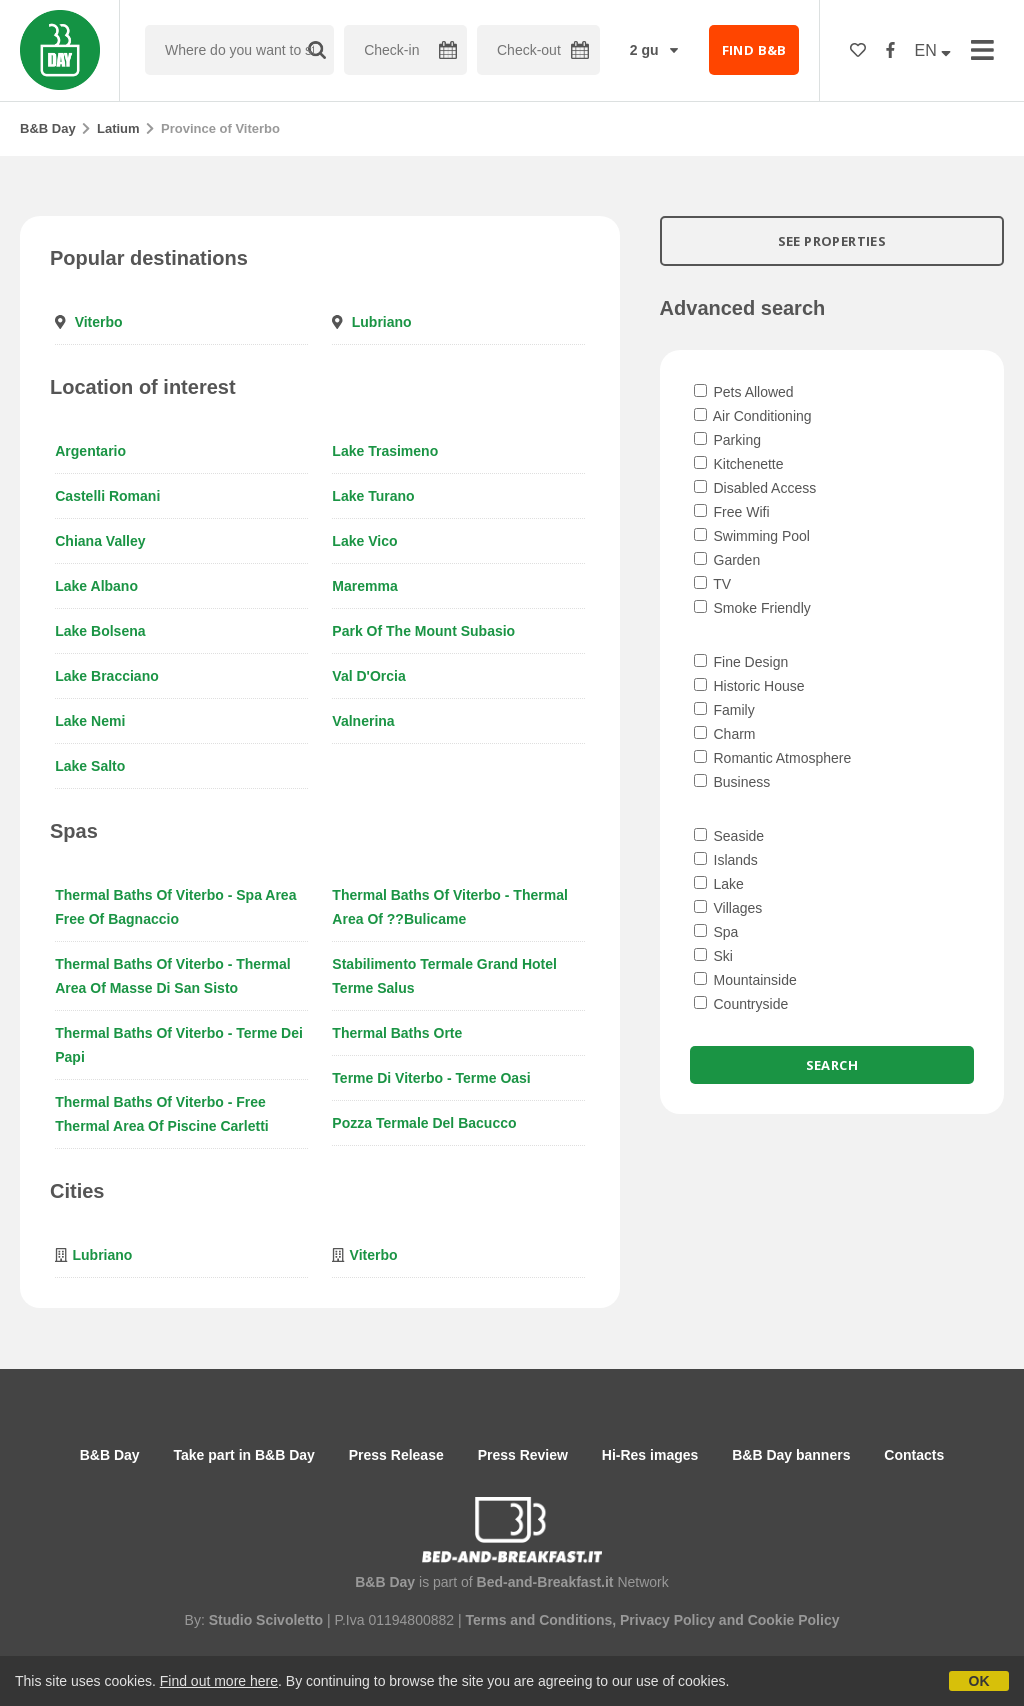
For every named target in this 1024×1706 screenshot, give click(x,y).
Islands (726, 860)
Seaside (729, 836)
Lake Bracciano (107, 676)
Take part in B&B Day (244, 1455)
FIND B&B (754, 50)
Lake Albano (96, 586)
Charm (725, 734)
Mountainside (745, 980)
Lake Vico (364, 541)
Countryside (741, 1004)
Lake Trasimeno (385, 451)
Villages (728, 908)
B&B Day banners (791, 1455)
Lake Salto (90, 766)
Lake (719, 884)
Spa (716, 932)
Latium (118, 128)
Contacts (914, 1455)
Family (724, 710)
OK (979, 1681)
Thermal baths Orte (397, 1033)
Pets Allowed (744, 392)
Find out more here (219, 1681)
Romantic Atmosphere (773, 758)
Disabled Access (755, 488)
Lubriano (382, 322)
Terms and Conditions (538, 1620)
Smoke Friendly (752, 608)
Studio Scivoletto (266, 1620)
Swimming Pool (752, 536)
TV (713, 584)
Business (732, 782)
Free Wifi (732, 512)
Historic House (749, 686)
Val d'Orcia (368, 676)
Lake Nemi (90, 721)
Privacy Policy (667, 1620)
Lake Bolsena (100, 631)
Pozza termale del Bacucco (424, 1123)
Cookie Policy (794, 1620)
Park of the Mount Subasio (423, 631)
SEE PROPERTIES (832, 241)
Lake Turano (373, 496)
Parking (727, 440)
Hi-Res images (650, 1455)
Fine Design (741, 662)
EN (933, 50)
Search (832, 1065)
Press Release (396, 1455)
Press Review (523, 1455)
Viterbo (99, 322)
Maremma (364, 586)
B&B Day (48, 128)
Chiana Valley (100, 541)
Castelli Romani (107, 496)
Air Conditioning (753, 416)
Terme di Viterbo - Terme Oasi (431, 1078)
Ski (713, 956)
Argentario (90, 451)
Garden (727, 560)
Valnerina (363, 721)
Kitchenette (739, 464)
